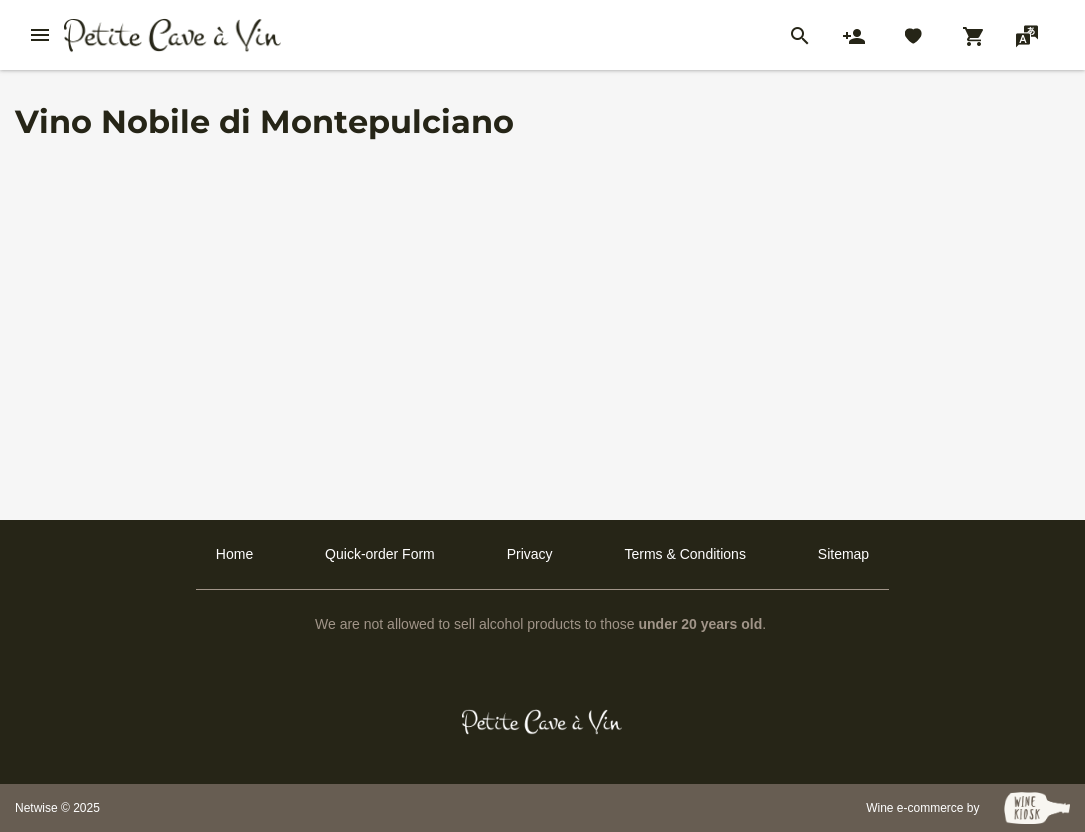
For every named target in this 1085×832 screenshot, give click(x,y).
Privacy (530, 554)
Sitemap (843, 554)
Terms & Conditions (685, 554)
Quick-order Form (380, 554)
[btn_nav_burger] (40, 35)
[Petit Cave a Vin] (542, 722)
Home (234, 554)
